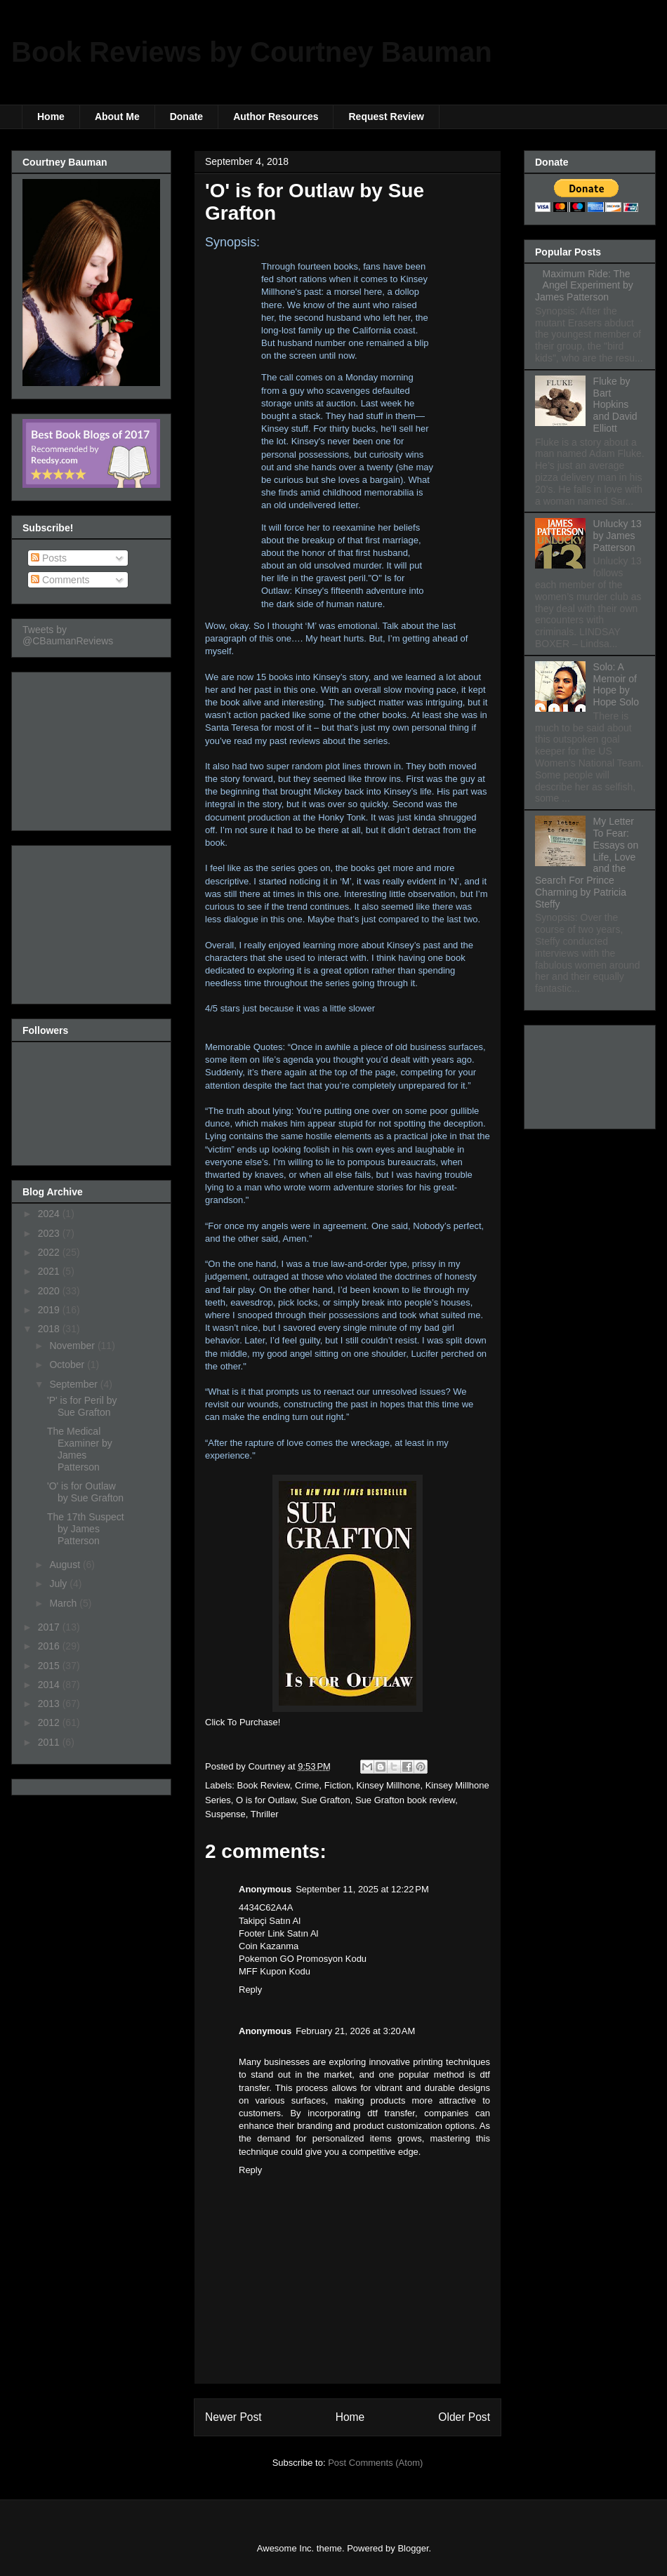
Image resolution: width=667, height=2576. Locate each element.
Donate (186, 116)
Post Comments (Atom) (375, 2462)
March (64, 1603)
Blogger (412, 2548)
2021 (50, 1271)
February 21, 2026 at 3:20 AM (355, 2031)
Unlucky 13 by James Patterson (617, 535)
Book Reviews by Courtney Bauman (251, 51)
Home (51, 116)
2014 (50, 1684)
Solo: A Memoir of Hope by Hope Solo (616, 684)
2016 (50, 1646)
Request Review (385, 116)
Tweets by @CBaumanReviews (67, 635)
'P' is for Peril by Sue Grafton (82, 1406)
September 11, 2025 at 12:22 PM (362, 1889)
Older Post (464, 2417)
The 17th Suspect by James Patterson (85, 1528)
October (68, 1364)
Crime (307, 1785)
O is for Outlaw (266, 1800)
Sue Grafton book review (405, 1800)
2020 (50, 1290)
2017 (50, 1627)
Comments (60, 579)
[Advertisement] (92, 747)
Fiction (337, 1785)
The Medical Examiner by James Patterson (79, 1449)
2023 (50, 1233)
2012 (50, 1722)
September (74, 1384)
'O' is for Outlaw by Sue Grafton (85, 1491)
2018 (50, 1328)
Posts (49, 558)
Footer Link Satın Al (278, 1933)
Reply (250, 1989)
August (65, 1564)
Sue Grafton (325, 1800)
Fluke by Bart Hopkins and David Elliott (615, 405)
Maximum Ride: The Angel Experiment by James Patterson (584, 285)
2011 (50, 1742)
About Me (117, 116)
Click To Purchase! (242, 1722)
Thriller (265, 1814)
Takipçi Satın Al (270, 1921)
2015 (50, 1665)
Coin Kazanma (268, 1946)
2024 (50, 1213)
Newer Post (233, 2417)
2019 (50, 1309)
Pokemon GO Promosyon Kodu (302, 1958)
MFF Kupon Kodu (274, 1971)
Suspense (225, 1814)
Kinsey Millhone (388, 1785)
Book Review (263, 1785)
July (59, 1583)
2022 (50, 1252)
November (73, 1345)
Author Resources (275, 116)
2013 (50, 1703)
